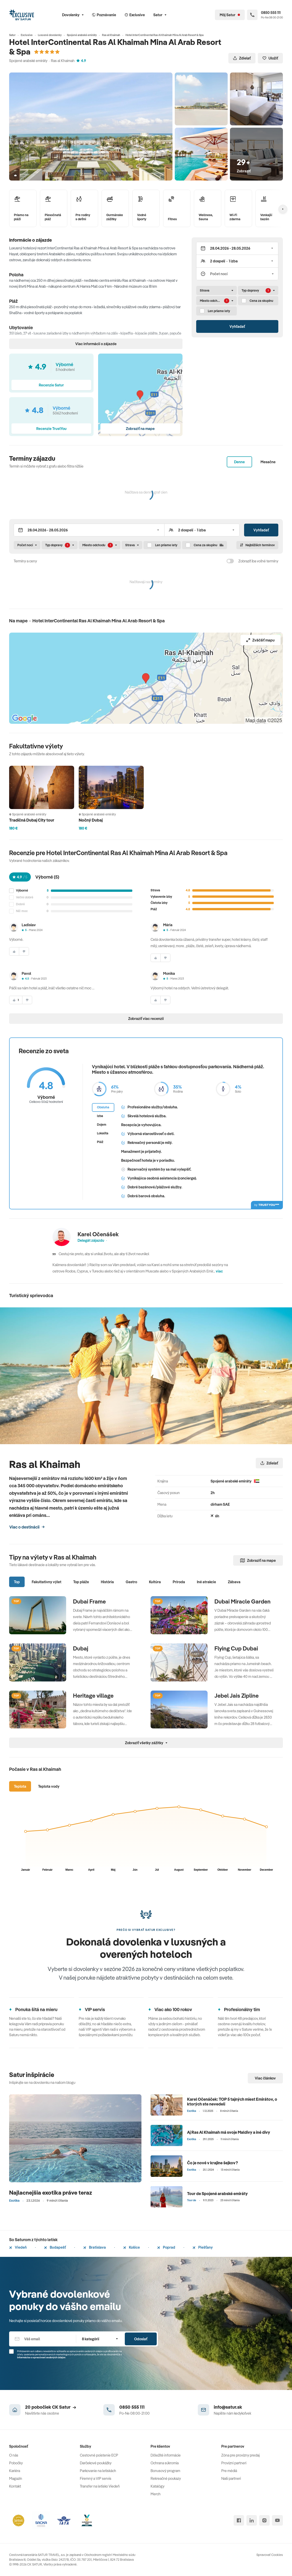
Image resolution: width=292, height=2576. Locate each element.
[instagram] (264, 2520)
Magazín (15, 2478)
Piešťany (203, 2247)
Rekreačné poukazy (166, 2478)
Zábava (234, 1582)
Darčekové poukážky (96, 2463)
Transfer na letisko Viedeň (100, 2486)
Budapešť (55, 2247)
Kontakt (15, 2486)
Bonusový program (165, 2470)
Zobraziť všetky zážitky (146, 1743)
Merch (156, 2494)
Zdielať (242, 58)
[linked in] (251, 2520)
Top (17, 1582)
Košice (131, 2247)
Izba (100, 1116)
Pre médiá (229, 2470)
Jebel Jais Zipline (236, 1695)
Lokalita (102, 1133)
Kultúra (155, 1582)
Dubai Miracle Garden (242, 1601)
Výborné (22, 890)
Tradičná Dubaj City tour (31, 820)
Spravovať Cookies (269, 2555)
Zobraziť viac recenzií (146, 1018)
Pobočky (16, 2463)
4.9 (81, 60)
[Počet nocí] (237, 273)
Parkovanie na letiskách (98, 2470)
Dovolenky (72, 15)
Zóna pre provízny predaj (240, 2455)
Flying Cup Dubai (236, 1648)
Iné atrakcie (206, 1582)
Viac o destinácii (26, 1527)
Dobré (20, 904)
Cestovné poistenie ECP (99, 2455)
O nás (13, 2455)
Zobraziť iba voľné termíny (258, 561)
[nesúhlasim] (24, 951)
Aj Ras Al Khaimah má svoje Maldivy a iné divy (228, 2132)
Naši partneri (231, 2478)
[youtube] (277, 2520)
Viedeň (18, 2247)
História (107, 1582)
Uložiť (270, 58)
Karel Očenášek (98, 1234)
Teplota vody (49, 1786)
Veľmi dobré (24, 897)
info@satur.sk (228, 2407)
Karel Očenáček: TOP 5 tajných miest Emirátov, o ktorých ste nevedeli (232, 2102)
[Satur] (21, 15)
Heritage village (93, 1695)
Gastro (131, 1582)
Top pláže (81, 1582)
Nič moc (22, 911)
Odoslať (140, 2339)
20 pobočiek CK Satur (50, 2407)
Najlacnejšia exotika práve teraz (50, 2192)
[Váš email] (42, 2339)
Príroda (179, 1582)
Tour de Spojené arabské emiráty (217, 2193)
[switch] (230, 561)
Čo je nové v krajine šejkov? (212, 2162)
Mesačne (268, 462)
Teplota (20, 1786)
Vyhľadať (237, 326)
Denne (239, 462)
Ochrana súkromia (165, 2463)
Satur (159, 15)
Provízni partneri (233, 2463)
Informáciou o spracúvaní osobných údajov (41, 2357)
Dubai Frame (89, 1601)
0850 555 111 (132, 2407)
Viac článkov (265, 2078)
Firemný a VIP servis (95, 2478)
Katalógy (157, 2486)
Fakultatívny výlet (46, 1582)
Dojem (101, 1124)
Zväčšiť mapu (260, 640)
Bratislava (94, 2247)
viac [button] (219, 1271)
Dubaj (80, 1648)
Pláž (100, 1142)
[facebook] (239, 2520)
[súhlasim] (14, 951)
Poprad (166, 2247)
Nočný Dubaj (91, 820)
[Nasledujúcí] (283, 209)
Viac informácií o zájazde (96, 343)
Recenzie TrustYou (51, 428)
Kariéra (14, 2470)
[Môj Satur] (230, 15)
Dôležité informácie (166, 2455)
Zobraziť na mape (258, 1560)
